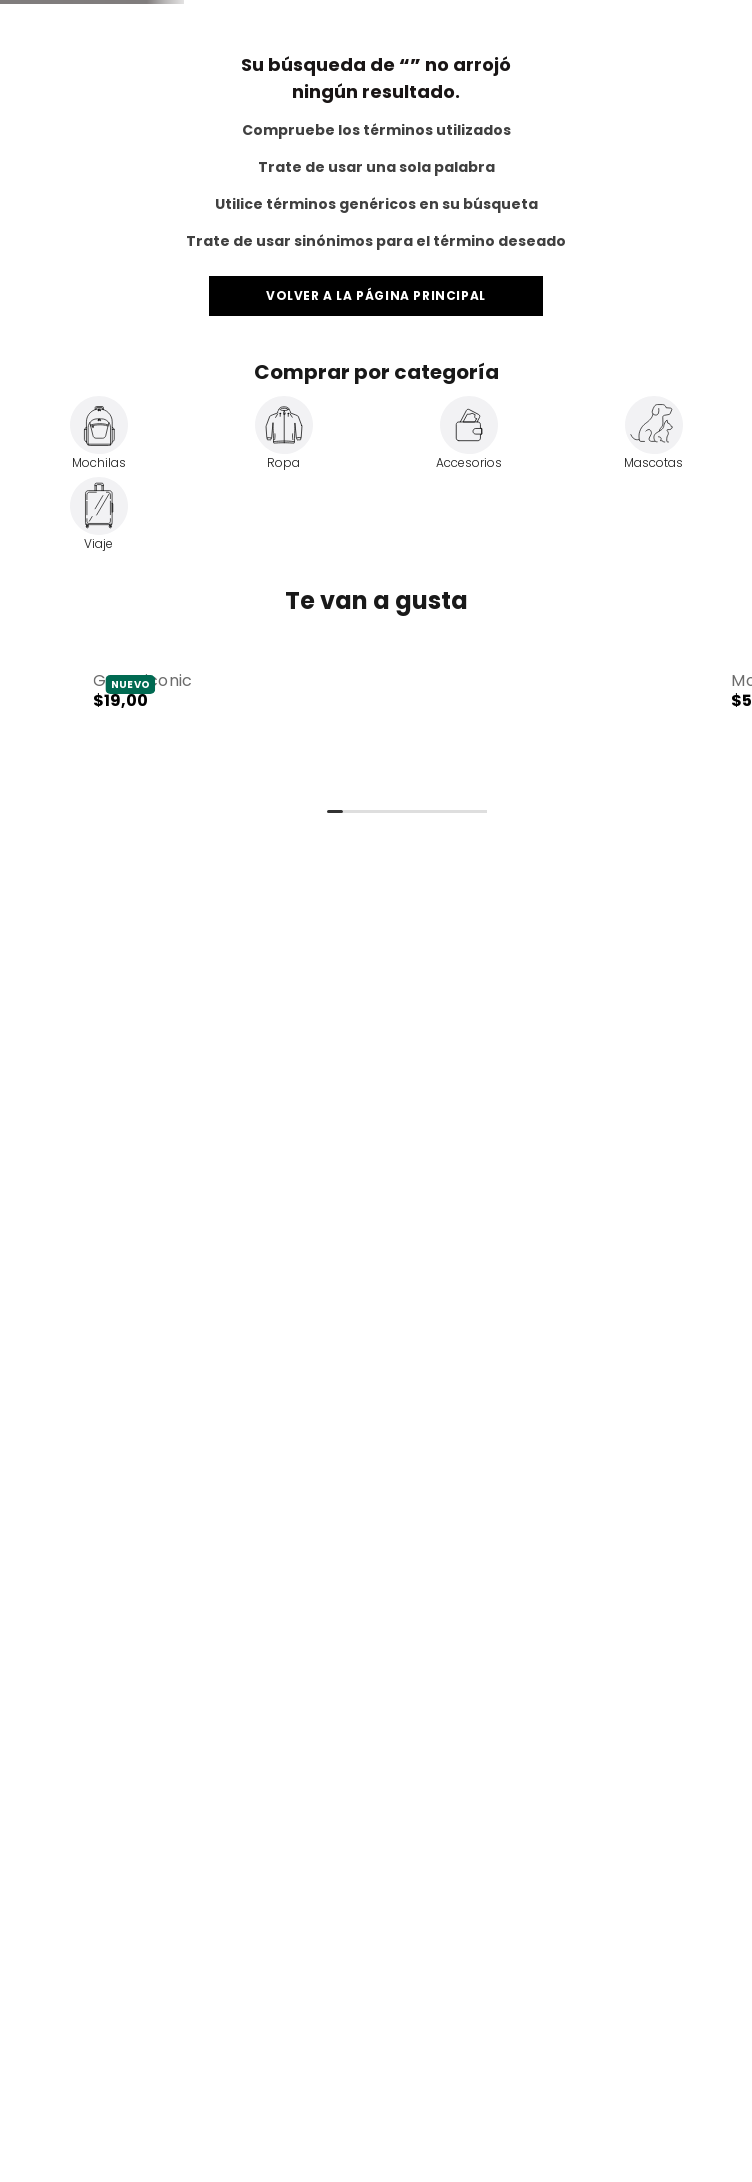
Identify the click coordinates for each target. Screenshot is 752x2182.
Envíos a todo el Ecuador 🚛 (374, 51)
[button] (343, 1255)
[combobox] (271, 110)
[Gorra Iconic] (343, 1256)
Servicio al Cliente (534, 15)
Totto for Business (669, 15)
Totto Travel (63, 15)
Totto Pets (151, 15)
